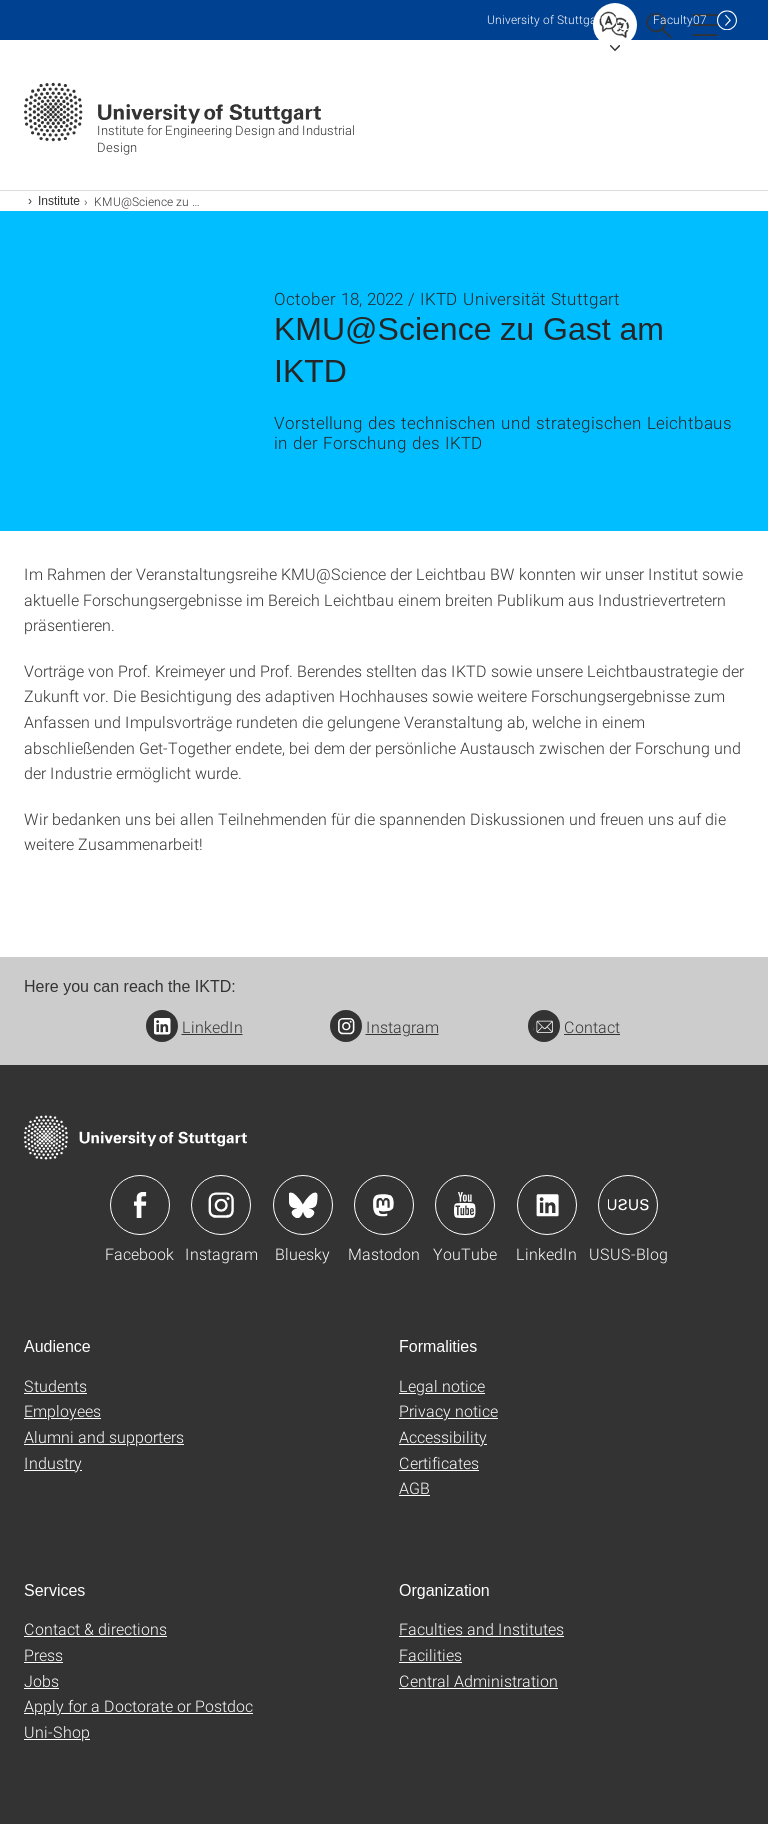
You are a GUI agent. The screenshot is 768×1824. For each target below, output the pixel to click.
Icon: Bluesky (303, 1205)
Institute (59, 201)
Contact (574, 1026)
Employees (62, 1410)
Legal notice (442, 1385)
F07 (680, 19)
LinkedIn (194, 1026)
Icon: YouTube (465, 1205)
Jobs (41, 1680)
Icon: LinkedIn (547, 1205)
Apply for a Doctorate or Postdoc (138, 1705)
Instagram (384, 1026)
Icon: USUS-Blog (628, 1205)
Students (55, 1385)
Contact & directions (95, 1628)
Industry (53, 1462)
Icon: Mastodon (384, 1205)
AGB (414, 1487)
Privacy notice (448, 1410)
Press (43, 1654)
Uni (546, 19)
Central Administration (478, 1680)
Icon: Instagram (221, 1205)
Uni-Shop (57, 1731)
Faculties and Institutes (481, 1628)
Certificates (439, 1462)
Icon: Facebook (140, 1205)
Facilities (430, 1654)
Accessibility (443, 1436)
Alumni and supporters (104, 1436)
